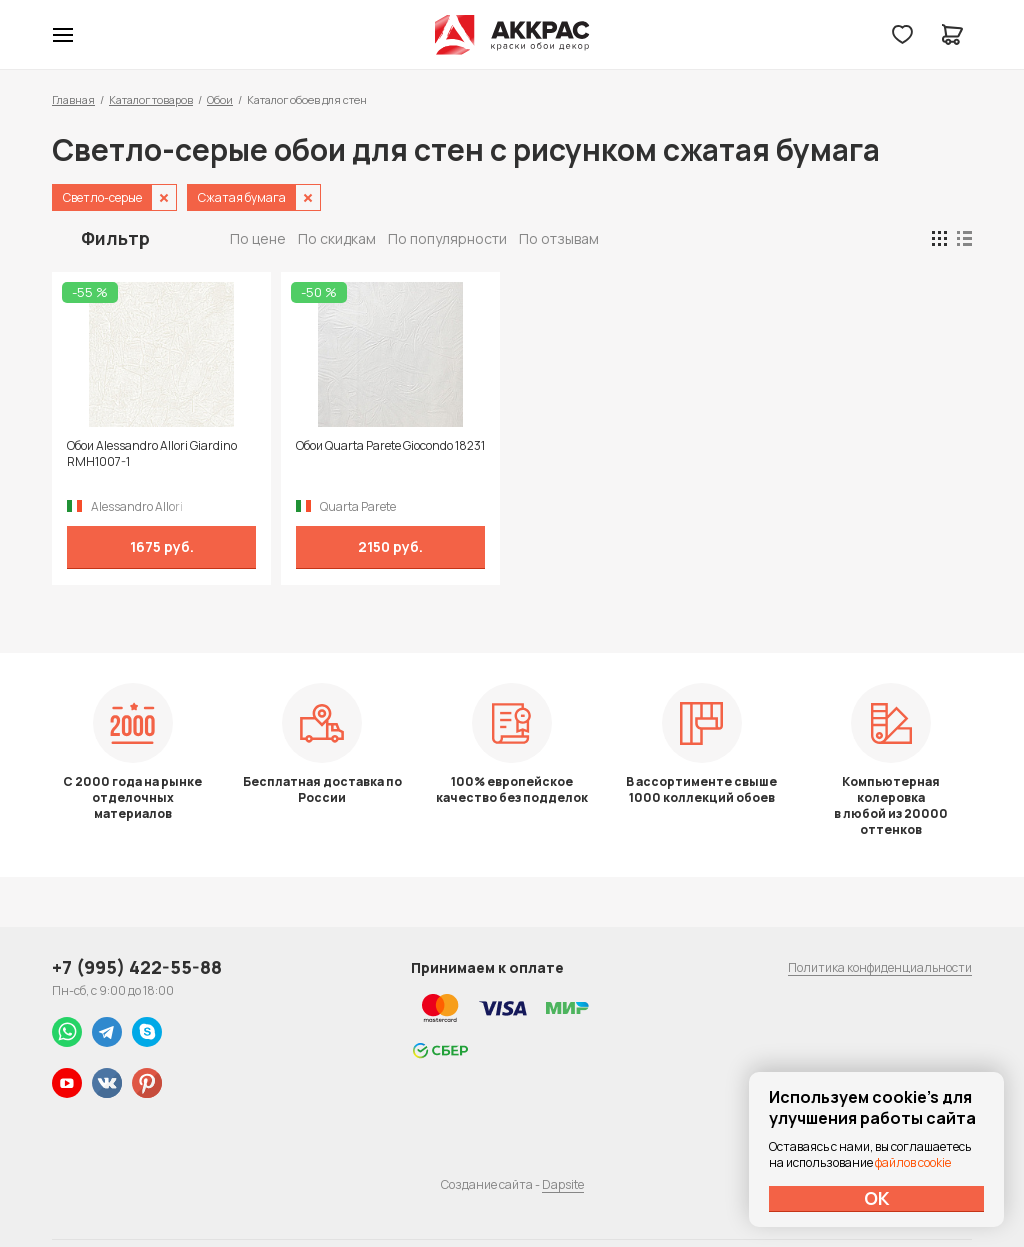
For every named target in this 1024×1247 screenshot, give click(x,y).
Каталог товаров (151, 99)
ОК (877, 1198)
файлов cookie (913, 1162)
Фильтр (115, 238)
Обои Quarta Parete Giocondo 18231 (390, 446)
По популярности (447, 238)
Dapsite (563, 1184)
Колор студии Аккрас (512, 35)
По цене (258, 238)
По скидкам (337, 238)
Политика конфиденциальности (880, 967)
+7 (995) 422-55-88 (137, 967)
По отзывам (559, 238)
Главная (73, 99)
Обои (220, 99)
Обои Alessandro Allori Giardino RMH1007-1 (152, 454)
